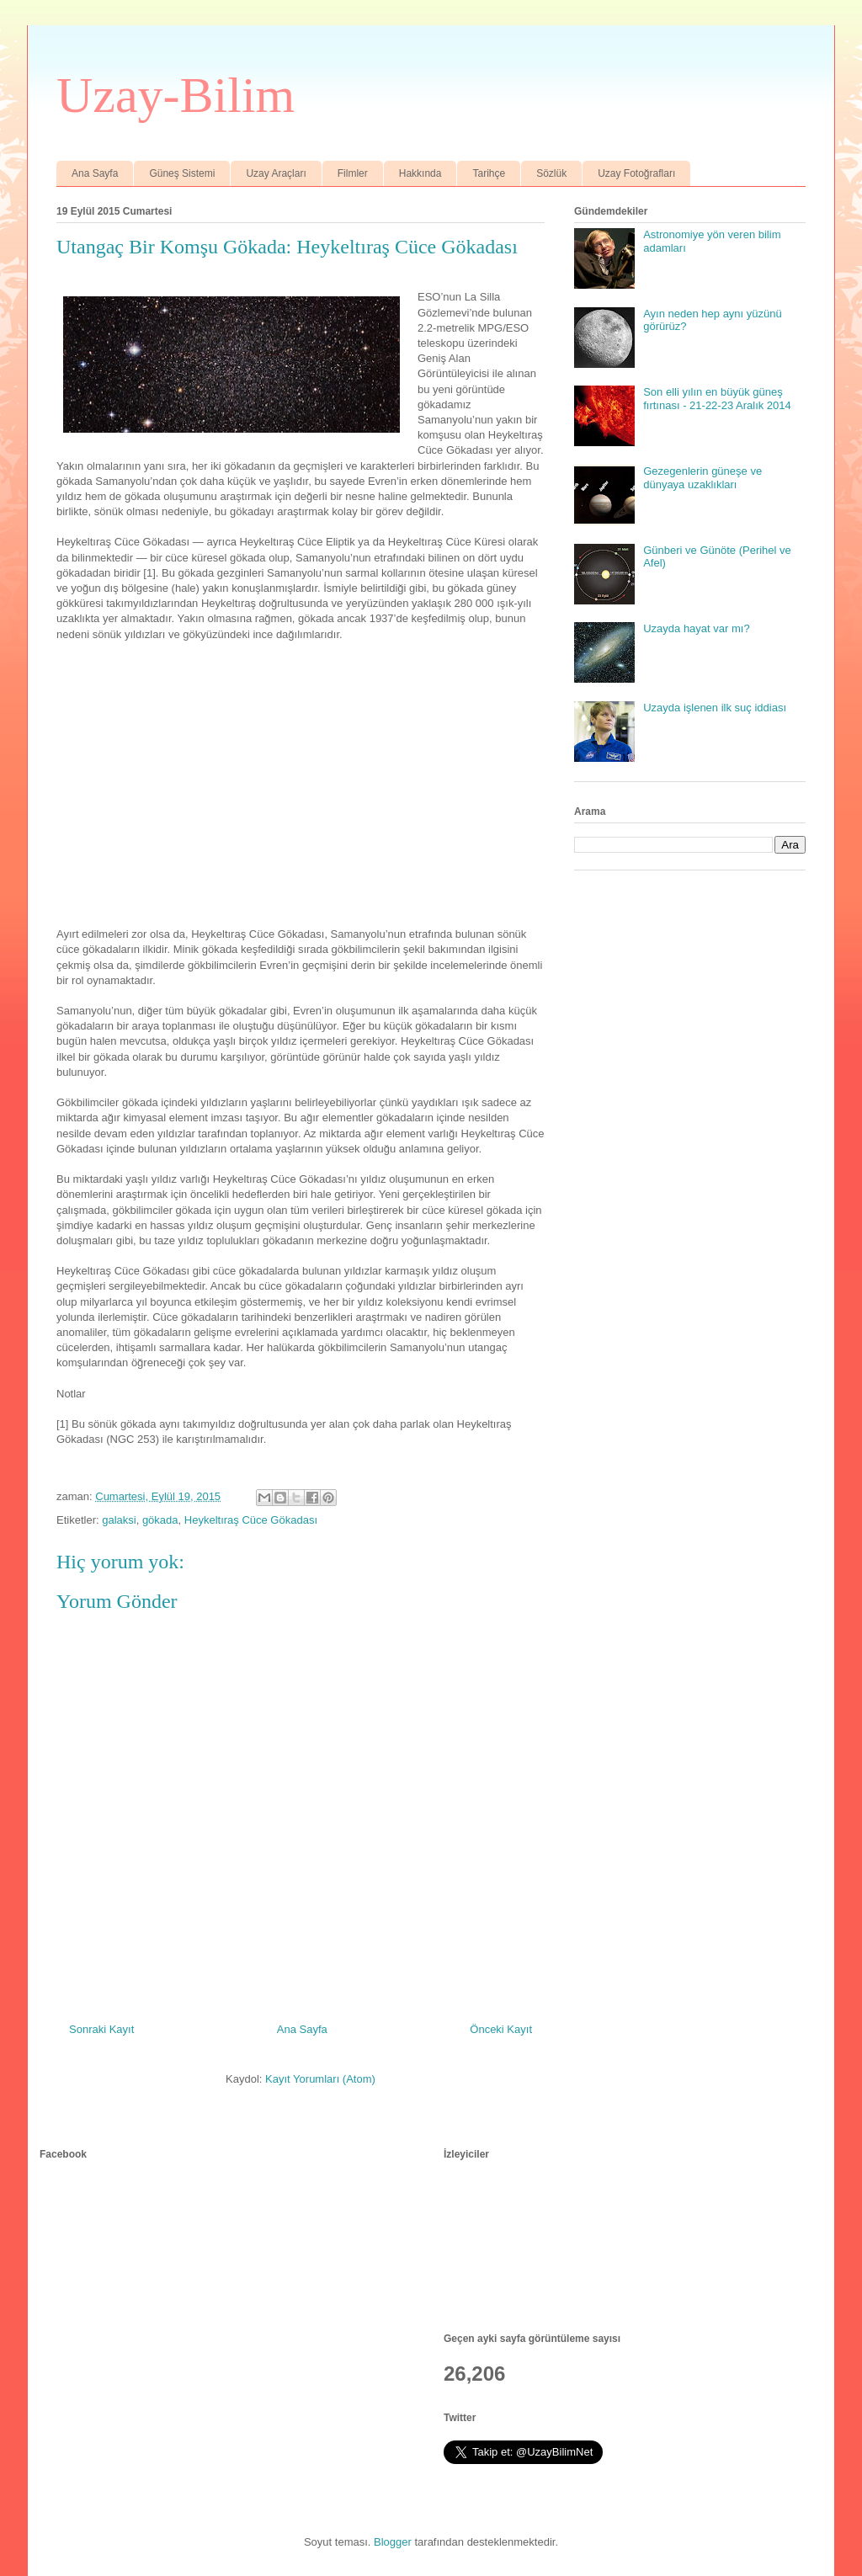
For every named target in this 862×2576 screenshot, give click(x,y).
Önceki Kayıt (501, 2029)
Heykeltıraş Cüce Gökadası (250, 1520)
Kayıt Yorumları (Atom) (320, 2079)
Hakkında (420, 173)
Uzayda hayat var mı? (696, 628)
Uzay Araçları (276, 173)
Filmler (353, 173)
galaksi (119, 1520)
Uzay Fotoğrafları (636, 173)
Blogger (393, 2542)
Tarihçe (488, 173)
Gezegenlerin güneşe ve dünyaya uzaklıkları (702, 478)
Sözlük (551, 173)
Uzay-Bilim (175, 95)
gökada (160, 1520)
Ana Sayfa (95, 173)
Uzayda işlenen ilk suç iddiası (714, 707)
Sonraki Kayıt (101, 2029)
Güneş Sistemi (182, 173)
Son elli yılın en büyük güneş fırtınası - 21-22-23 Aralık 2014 (717, 399)
